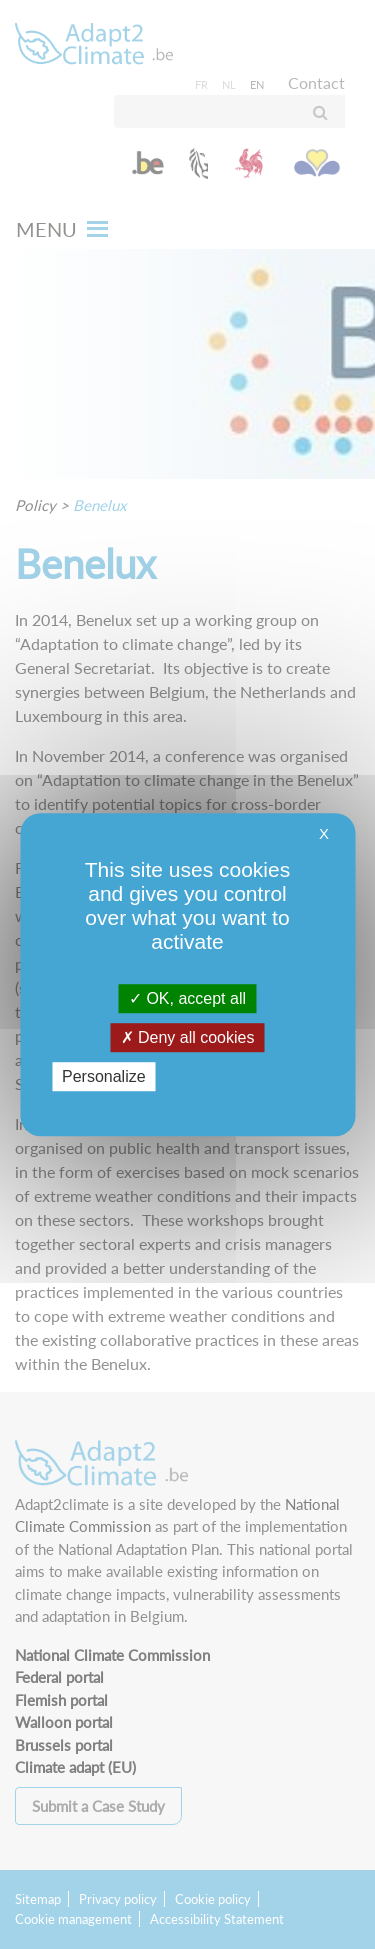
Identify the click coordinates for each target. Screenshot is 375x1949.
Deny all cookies (188, 1037)
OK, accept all (187, 998)
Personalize (104, 1076)
